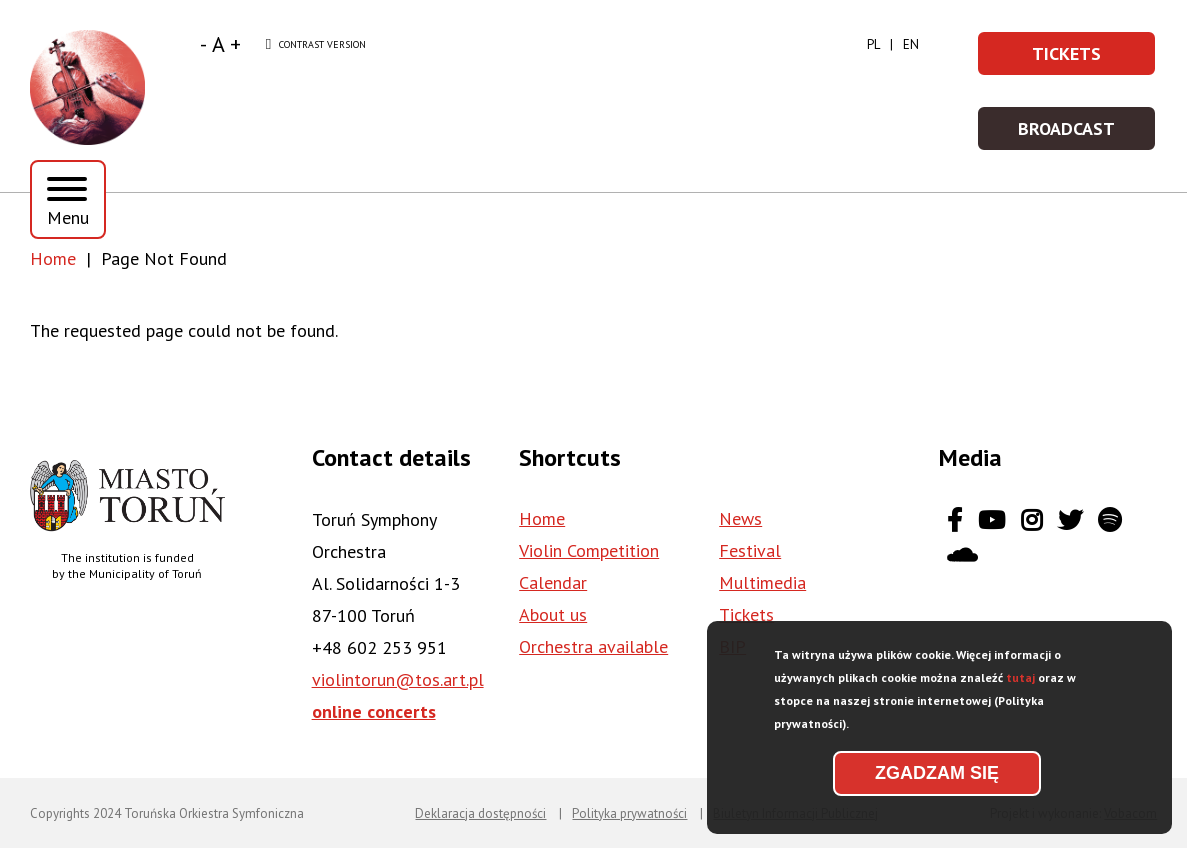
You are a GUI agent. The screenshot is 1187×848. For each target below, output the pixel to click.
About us (553, 614)
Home (53, 258)
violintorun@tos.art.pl (398, 679)
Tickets (1094, 59)
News (740, 518)
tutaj (1020, 687)
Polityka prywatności (629, 813)
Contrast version (316, 45)
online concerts (374, 711)
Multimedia (762, 582)
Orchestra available (593, 646)
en (911, 44)
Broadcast (1087, 134)
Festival (750, 550)
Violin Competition (589, 550)
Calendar (553, 582)
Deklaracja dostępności (480, 813)
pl (873, 44)
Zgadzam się (937, 783)
